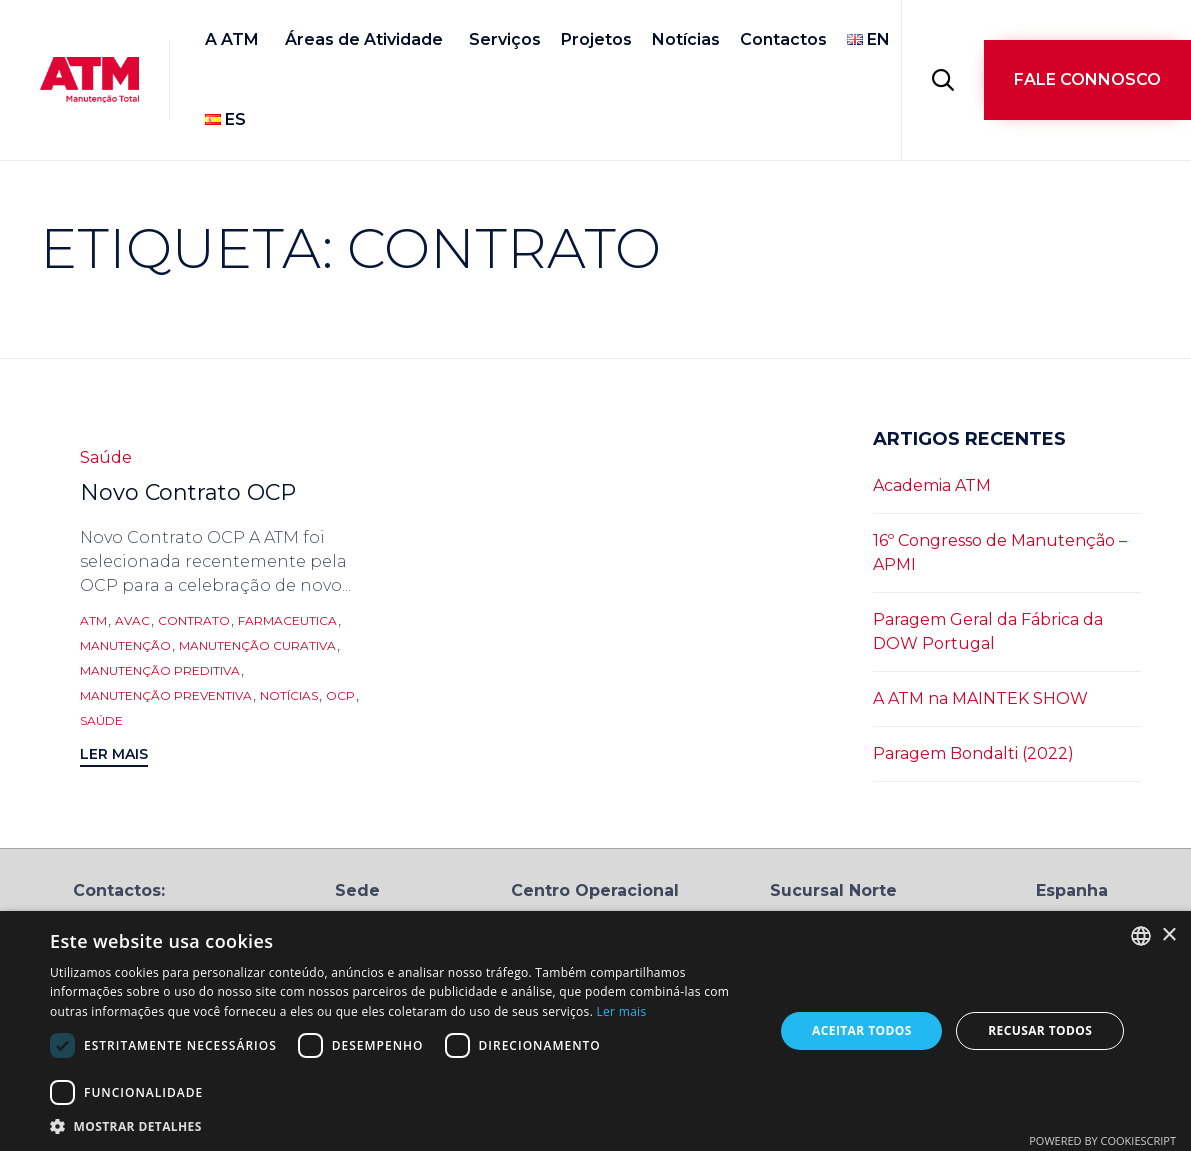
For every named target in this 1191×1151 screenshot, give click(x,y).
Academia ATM (932, 485)
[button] (1087, 80)
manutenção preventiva (166, 696)
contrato (194, 621)
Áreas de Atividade (364, 39)
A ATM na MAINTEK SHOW (980, 698)
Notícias (686, 39)
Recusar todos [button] (1040, 1030)
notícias (289, 696)
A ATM (232, 39)
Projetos (596, 39)
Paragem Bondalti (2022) (973, 753)
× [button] (1168, 935)
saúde (101, 721)
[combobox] (1141, 936)
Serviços (505, 39)
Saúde (106, 457)
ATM (93, 621)
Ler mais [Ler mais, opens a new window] (622, 1011)
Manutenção (125, 646)
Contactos (783, 39)
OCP (340, 696)
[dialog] (595, 1031)
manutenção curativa (257, 646)
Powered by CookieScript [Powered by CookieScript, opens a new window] (1102, 1140)
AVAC (132, 621)
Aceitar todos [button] (862, 1030)
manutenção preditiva (160, 671)
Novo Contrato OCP (188, 492)
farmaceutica (287, 621)
